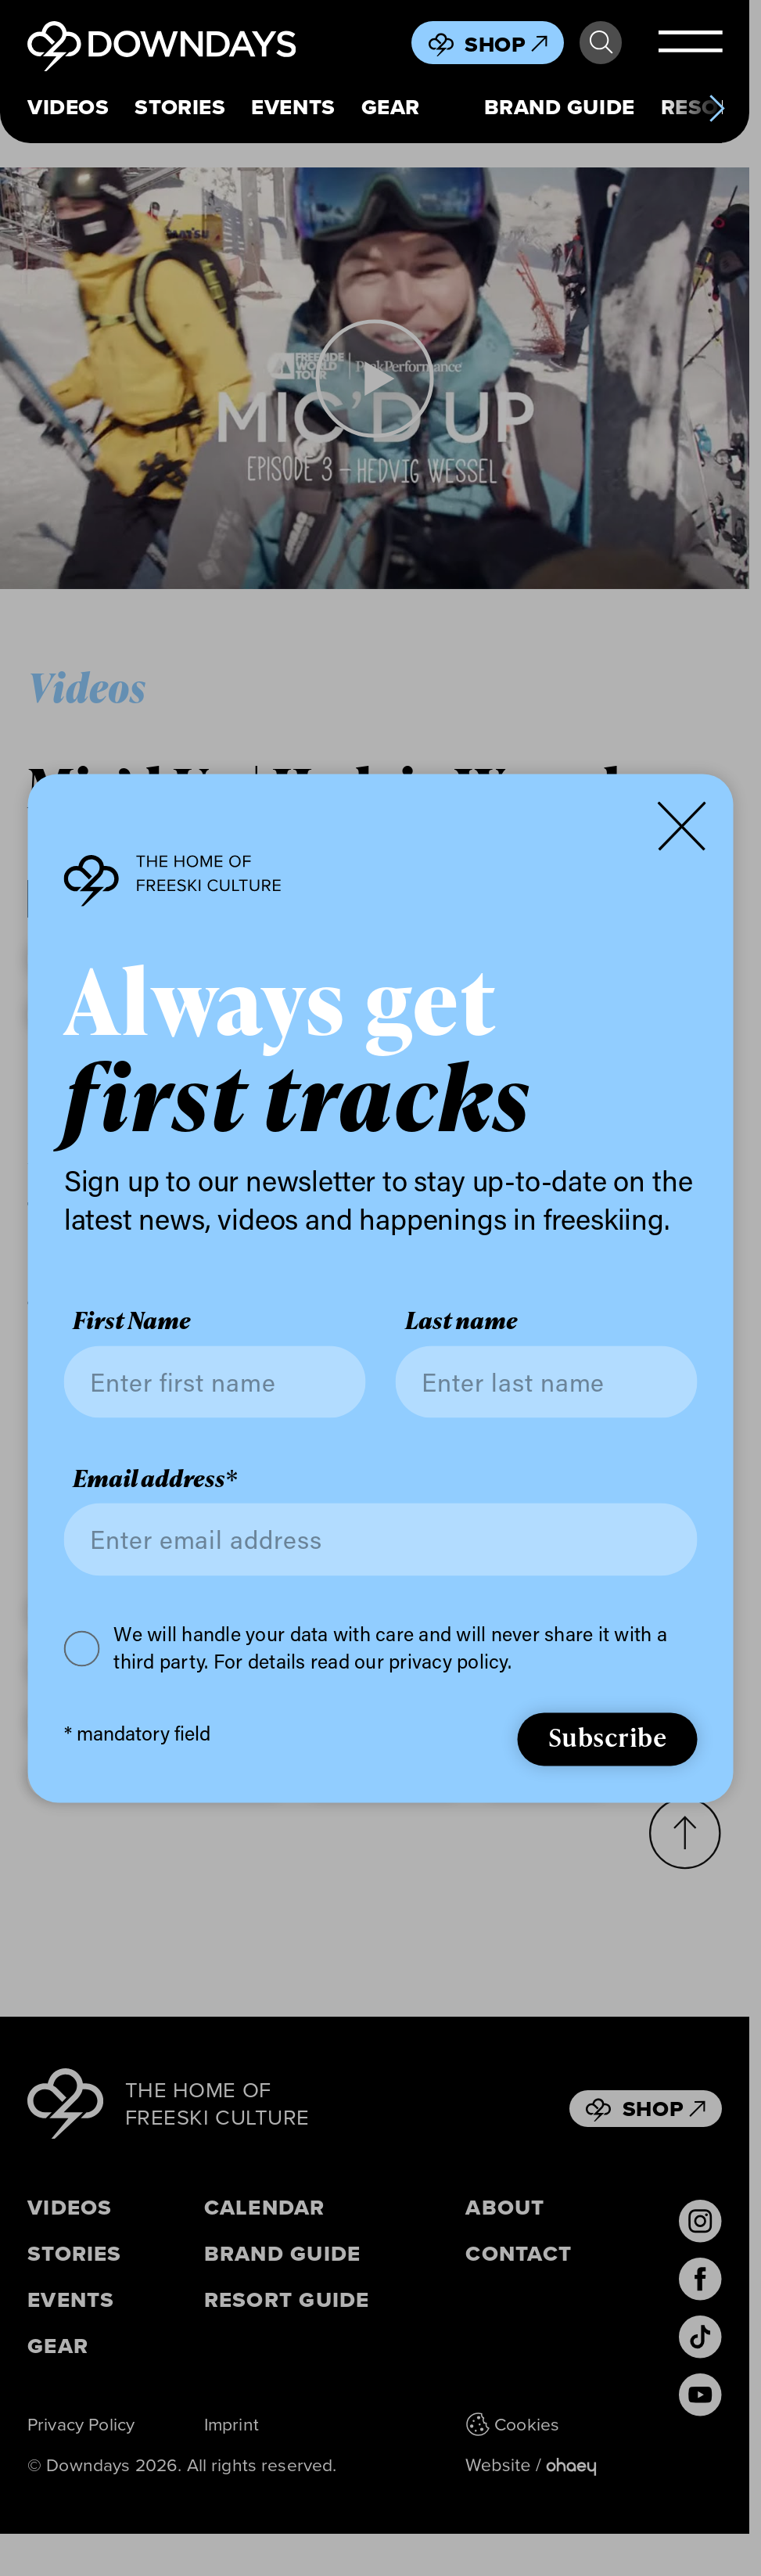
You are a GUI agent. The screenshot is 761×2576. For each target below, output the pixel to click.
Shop (506, 44)
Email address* (155, 1479)
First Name (132, 1321)
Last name (461, 1321)
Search (601, 43)
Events (293, 107)
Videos (68, 107)
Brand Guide (559, 107)
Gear (390, 107)
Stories (180, 107)
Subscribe (607, 1737)
